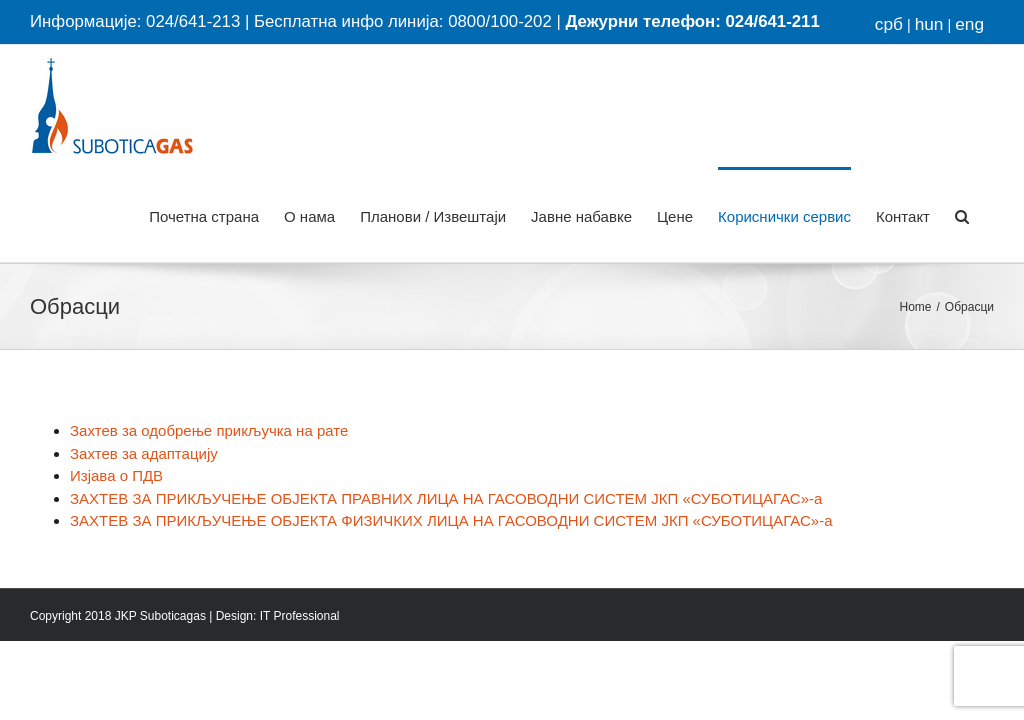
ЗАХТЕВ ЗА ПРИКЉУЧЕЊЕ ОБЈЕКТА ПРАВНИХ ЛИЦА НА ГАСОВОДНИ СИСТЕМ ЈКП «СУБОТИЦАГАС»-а (446, 498)
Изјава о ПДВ (116, 475)
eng (969, 24)
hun (929, 24)
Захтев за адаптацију (144, 453)
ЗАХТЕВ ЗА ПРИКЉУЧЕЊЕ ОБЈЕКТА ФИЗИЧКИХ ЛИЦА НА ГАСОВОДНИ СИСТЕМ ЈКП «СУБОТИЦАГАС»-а (451, 520)
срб (889, 24)
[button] (962, 214)
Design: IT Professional (278, 616)
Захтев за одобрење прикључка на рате (209, 430)
